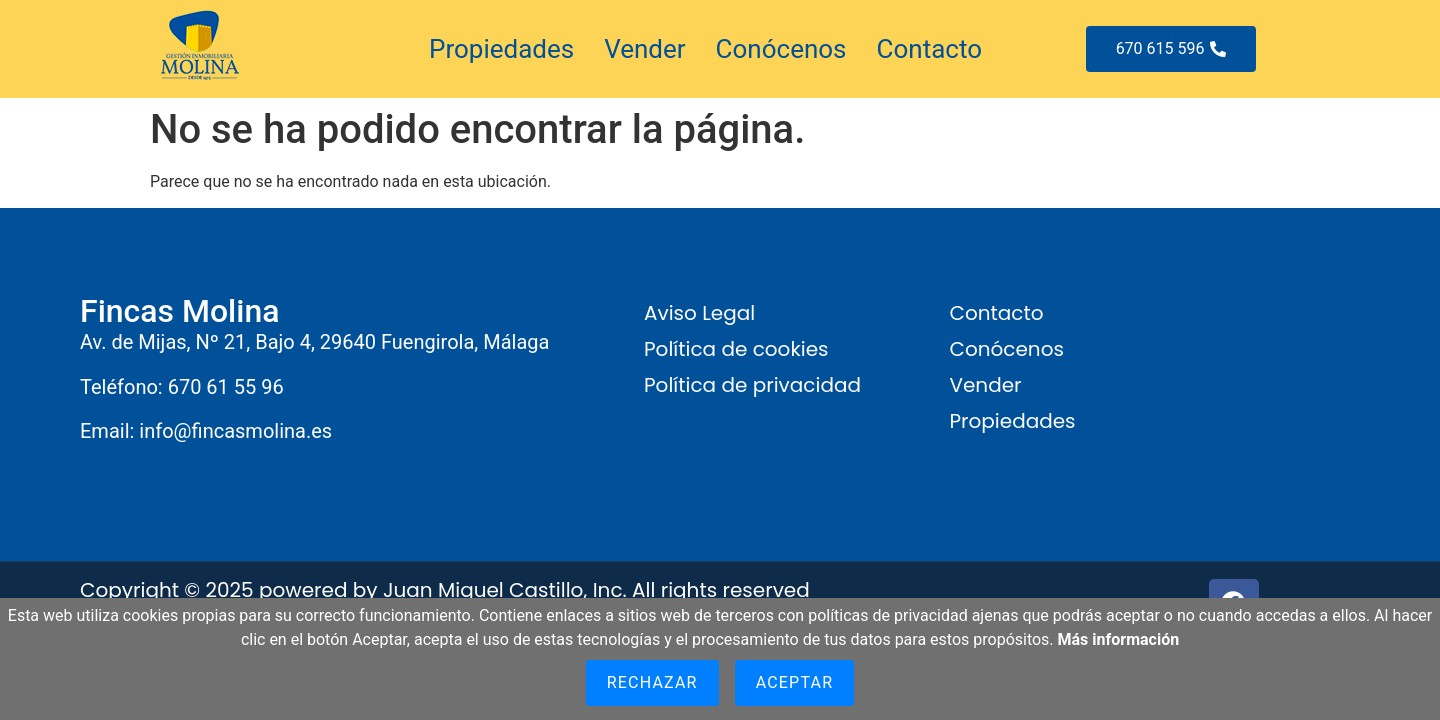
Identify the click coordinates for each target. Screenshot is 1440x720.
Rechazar (652, 682)
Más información (1119, 639)
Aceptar (795, 682)
